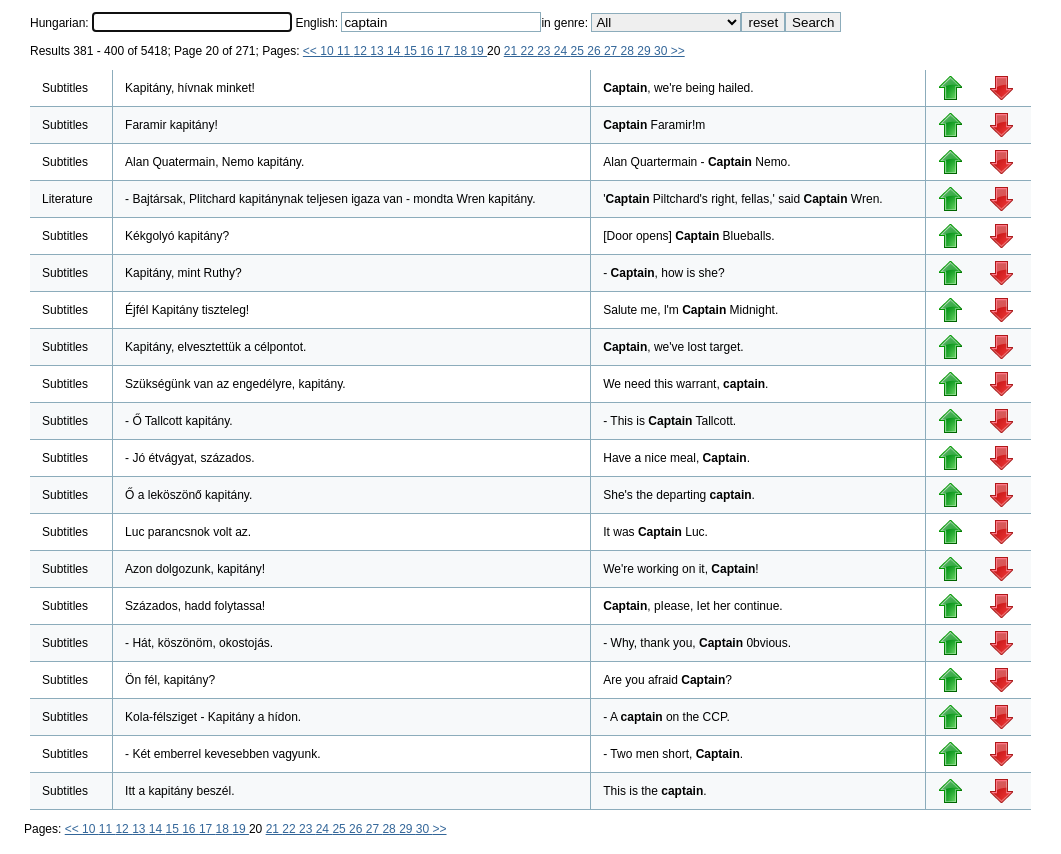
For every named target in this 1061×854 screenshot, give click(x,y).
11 (345, 51)
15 (412, 51)
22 (528, 51)
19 (478, 51)
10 (328, 51)
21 (512, 51)
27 (612, 51)
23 (545, 51)
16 (428, 51)
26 (595, 51)
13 (378, 51)
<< (311, 51)
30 (662, 51)
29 (645, 51)
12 (362, 51)
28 (629, 51)
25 (579, 51)
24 (562, 51)
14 (395, 51)
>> (678, 51)
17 (445, 51)
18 (462, 51)
